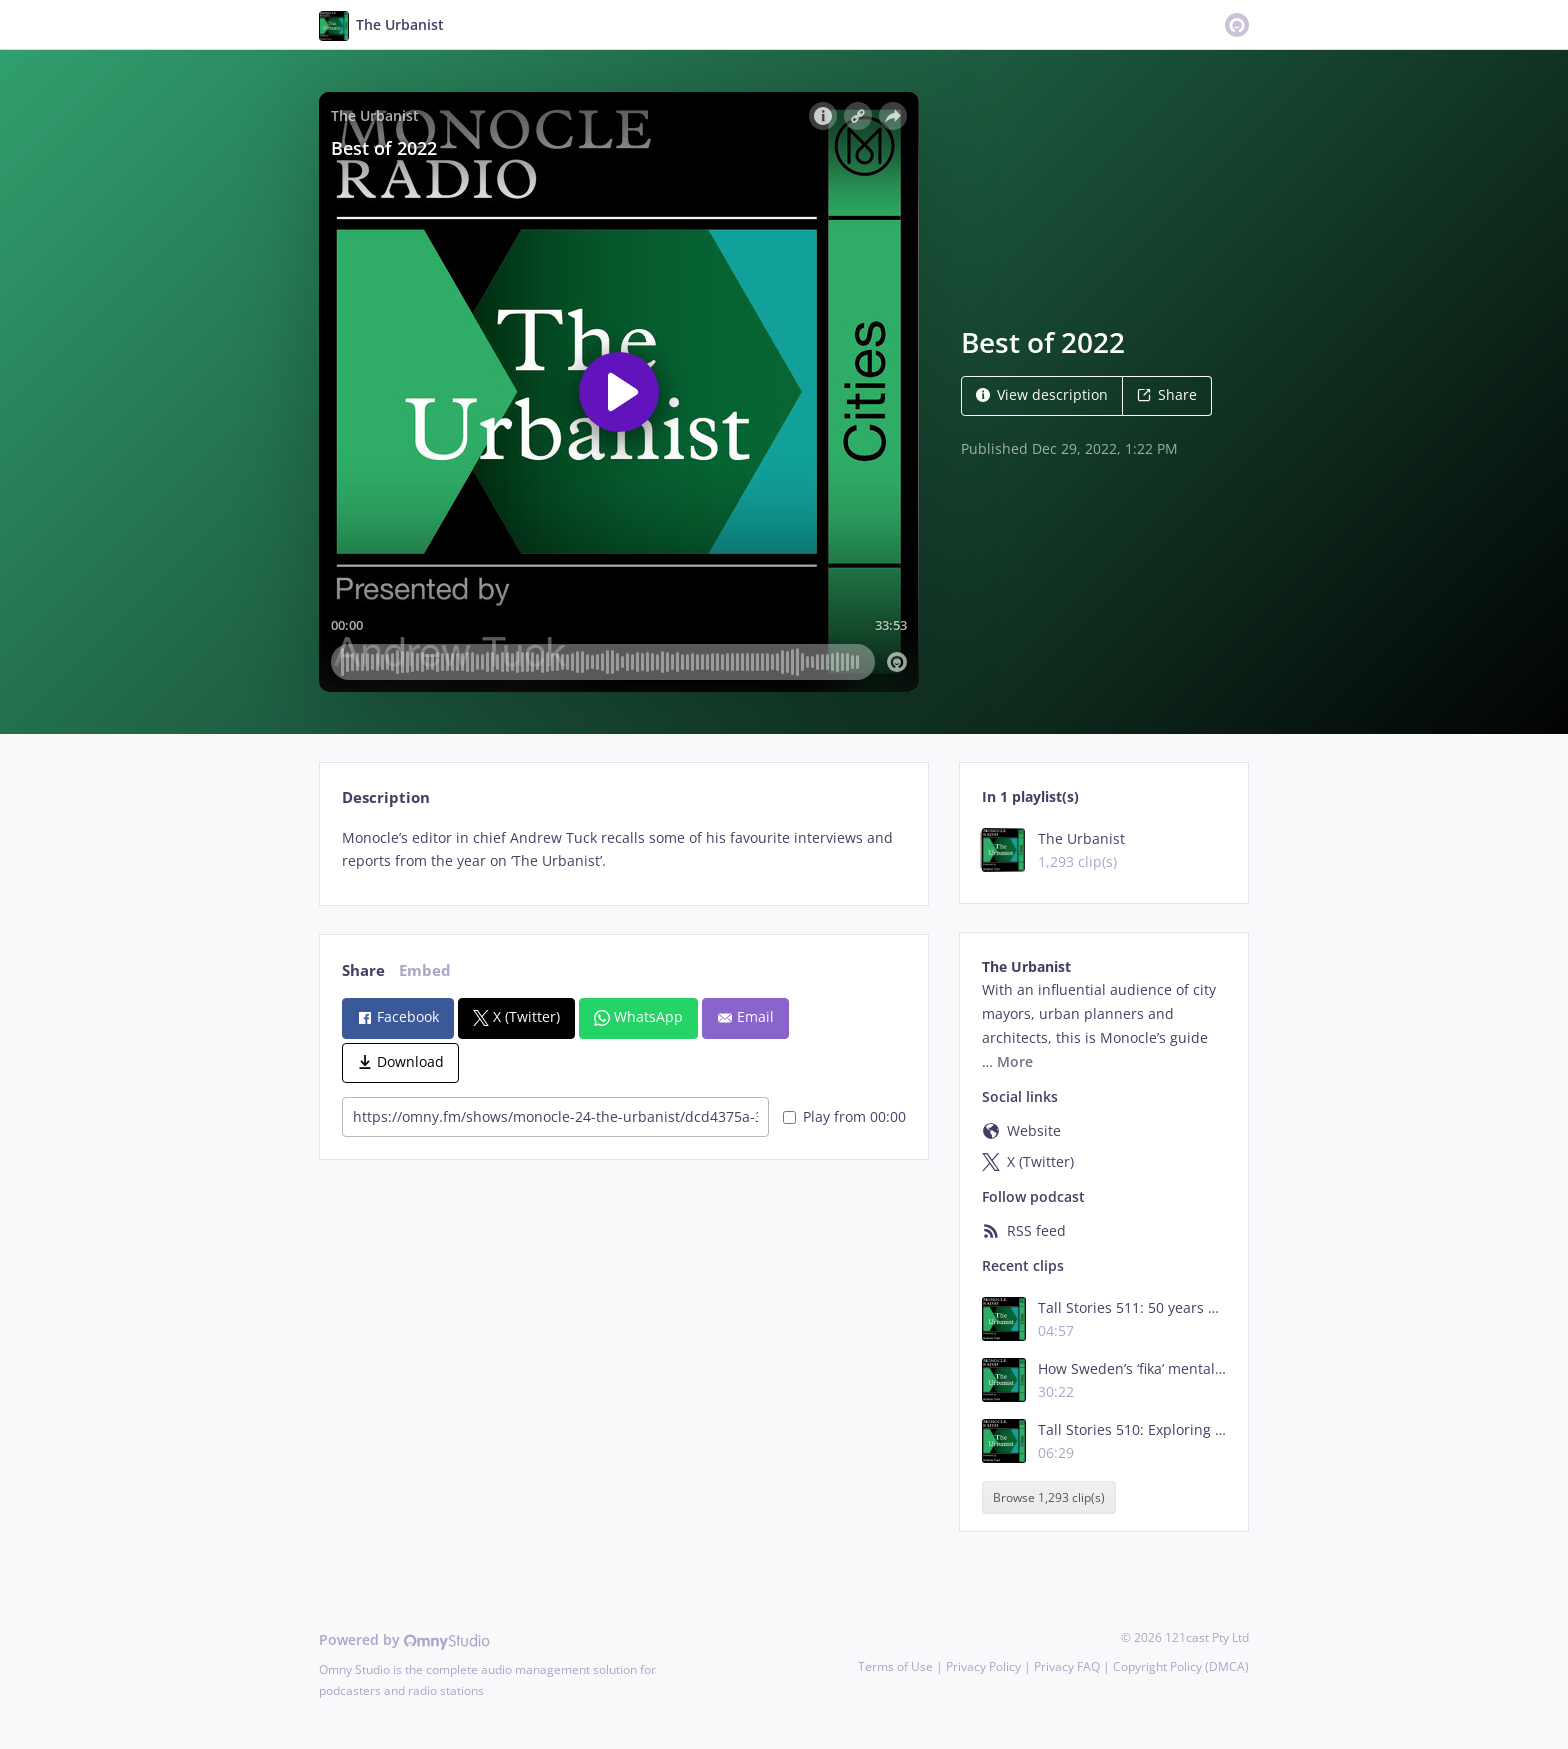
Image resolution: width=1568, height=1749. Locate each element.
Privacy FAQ (1067, 1666)
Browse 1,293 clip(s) (1049, 1497)
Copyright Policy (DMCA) (1181, 1666)
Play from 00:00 (844, 1116)
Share (1167, 394)
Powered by (404, 1639)
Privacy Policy (983, 1666)
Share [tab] (363, 970)
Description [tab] (386, 797)
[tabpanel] (623, 850)
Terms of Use (895, 1666)
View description (1042, 394)
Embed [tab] (425, 970)
